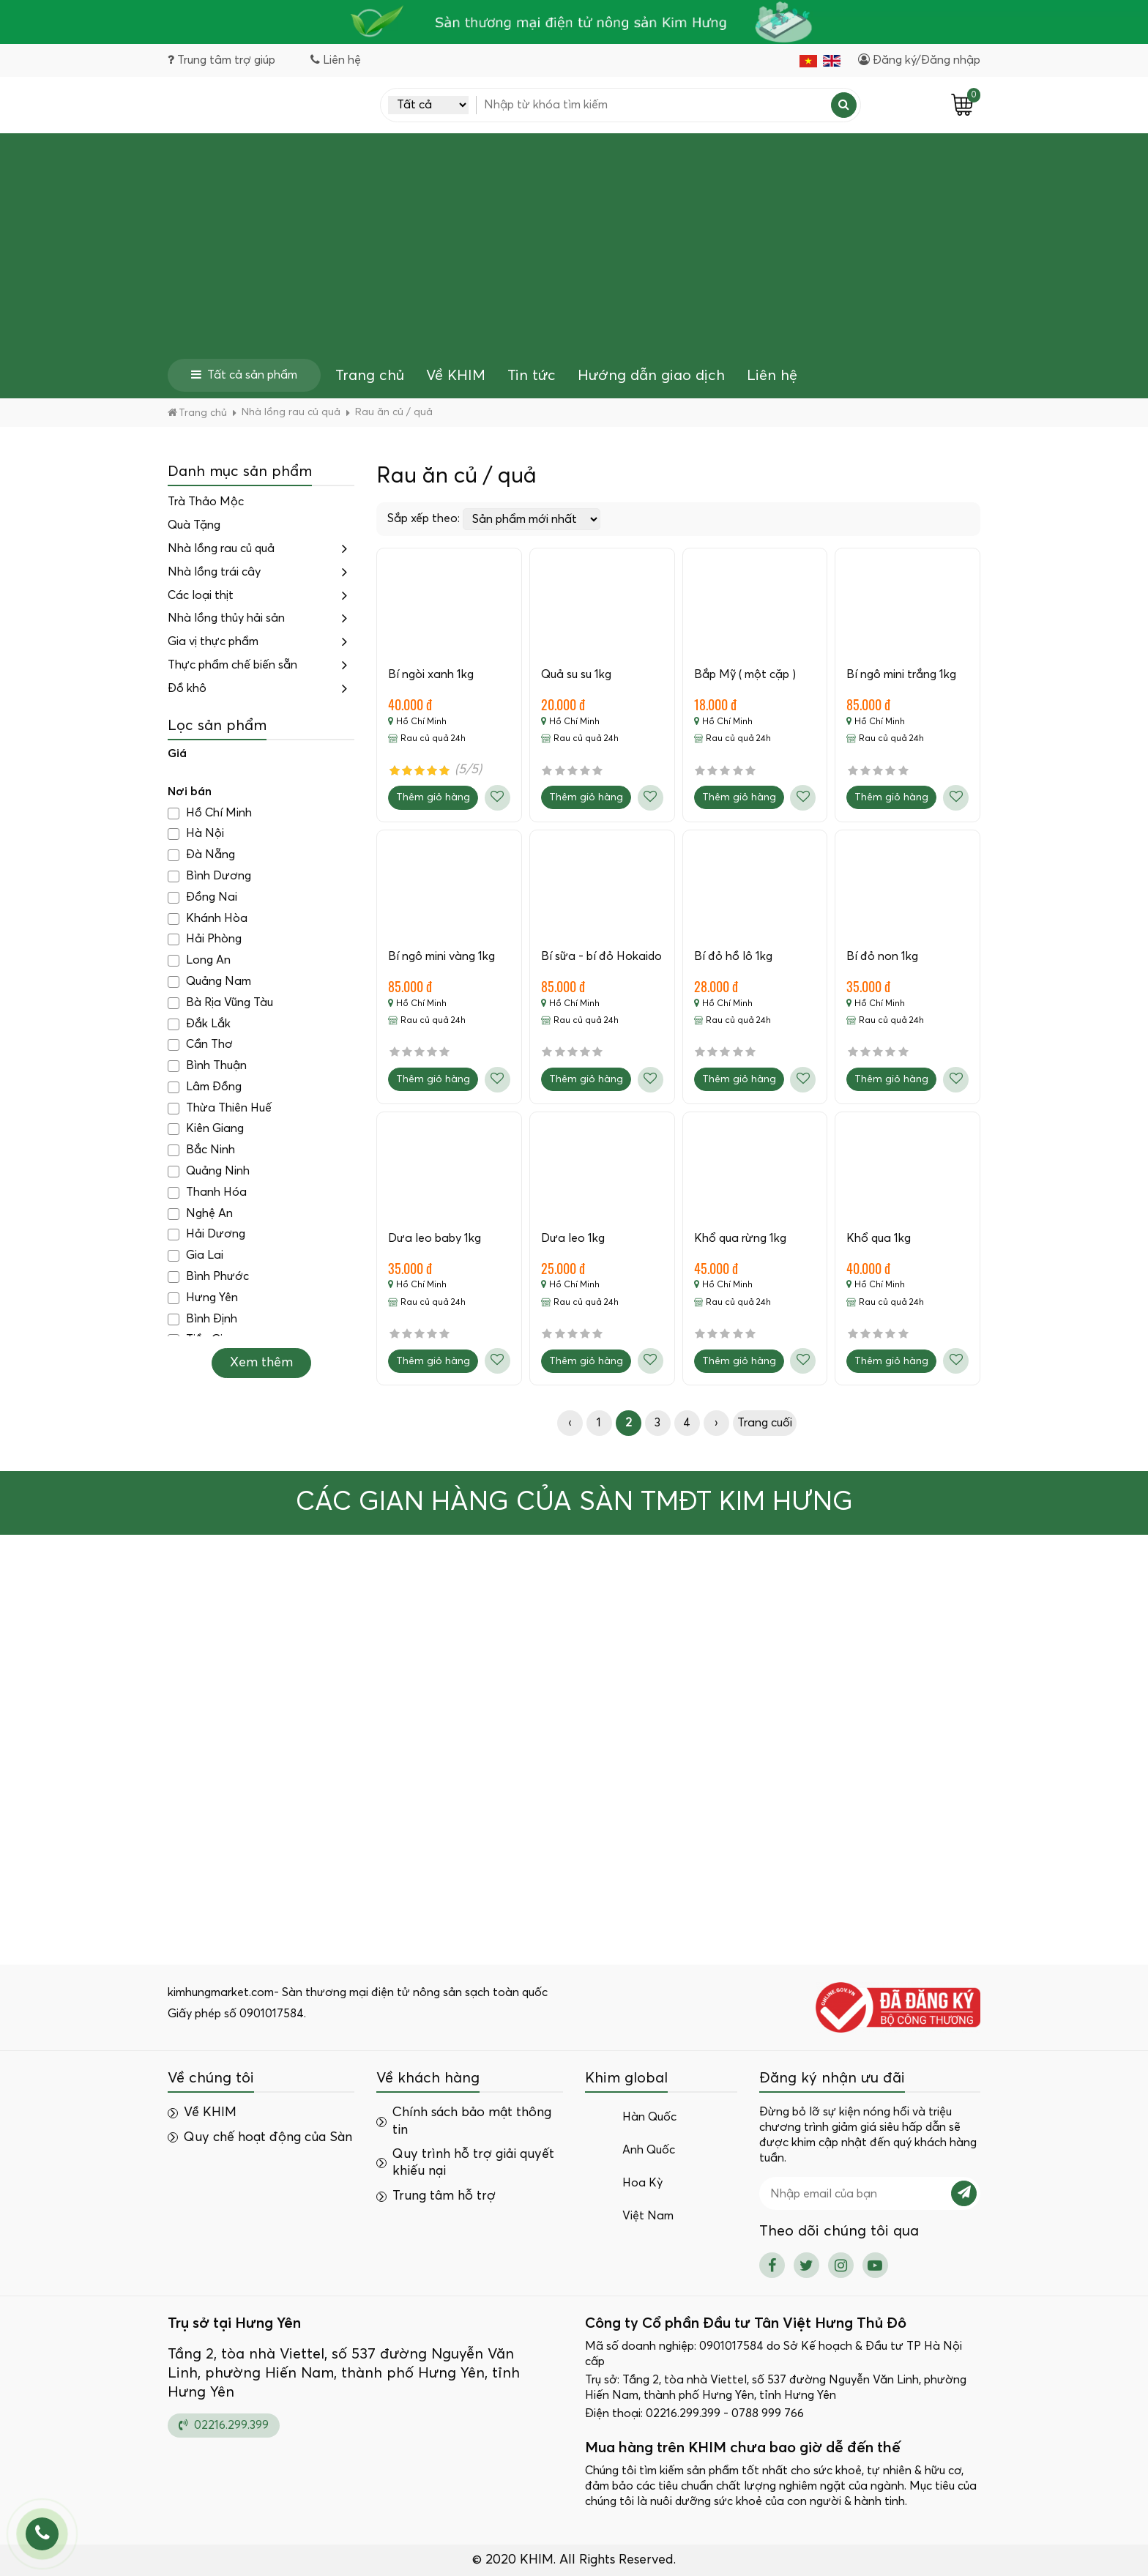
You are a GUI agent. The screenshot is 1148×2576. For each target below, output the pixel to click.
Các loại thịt (201, 595)
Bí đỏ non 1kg (882, 956)
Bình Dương (209, 876)
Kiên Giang (206, 1129)
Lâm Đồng (205, 1087)
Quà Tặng (194, 525)
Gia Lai (195, 1255)
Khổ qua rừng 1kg (740, 1238)
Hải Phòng (205, 939)
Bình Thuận (207, 1066)
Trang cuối (764, 1423)
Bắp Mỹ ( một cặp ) (745, 674)
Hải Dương (206, 1234)
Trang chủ (369, 375)
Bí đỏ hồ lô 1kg (733, 956)
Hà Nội (196, 833)
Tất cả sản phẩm (244, 374)
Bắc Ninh (201, 1150)
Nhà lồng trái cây (214, 572)
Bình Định (202, 1319)
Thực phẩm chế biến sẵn (232, 665)
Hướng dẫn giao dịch (651, 375)
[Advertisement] (574, 248)
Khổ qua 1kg (878, 1238)
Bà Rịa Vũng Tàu (220, 1003)
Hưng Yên (203, 1298)
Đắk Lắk (199, 1024)
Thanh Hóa (207, 1192)
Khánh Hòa (207, 918)
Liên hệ (772, 375)
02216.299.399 (224, 2425)
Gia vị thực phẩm (213, 641)
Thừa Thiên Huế (220, 1108)
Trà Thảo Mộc (206, 501)
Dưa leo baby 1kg (434, 1238)
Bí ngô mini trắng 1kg (901, 674)
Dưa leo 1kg (573, 1238)
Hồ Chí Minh (210, 813)
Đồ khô (187, 688)
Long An (199, 960)
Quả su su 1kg (576, 674)
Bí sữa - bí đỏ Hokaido (601, 956)
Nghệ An (200, 1213)
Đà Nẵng (201, 855)
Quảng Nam (209, 981)
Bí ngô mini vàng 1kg (441, 956)
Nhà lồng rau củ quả (221, 548)
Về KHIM (455, 375)
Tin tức (531, 375)
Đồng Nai (202, 897)
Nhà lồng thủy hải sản (226, 618)
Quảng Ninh (209, 1171)
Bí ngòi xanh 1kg (431, 674)
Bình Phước (208, 1276)
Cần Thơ (200, 1044)
